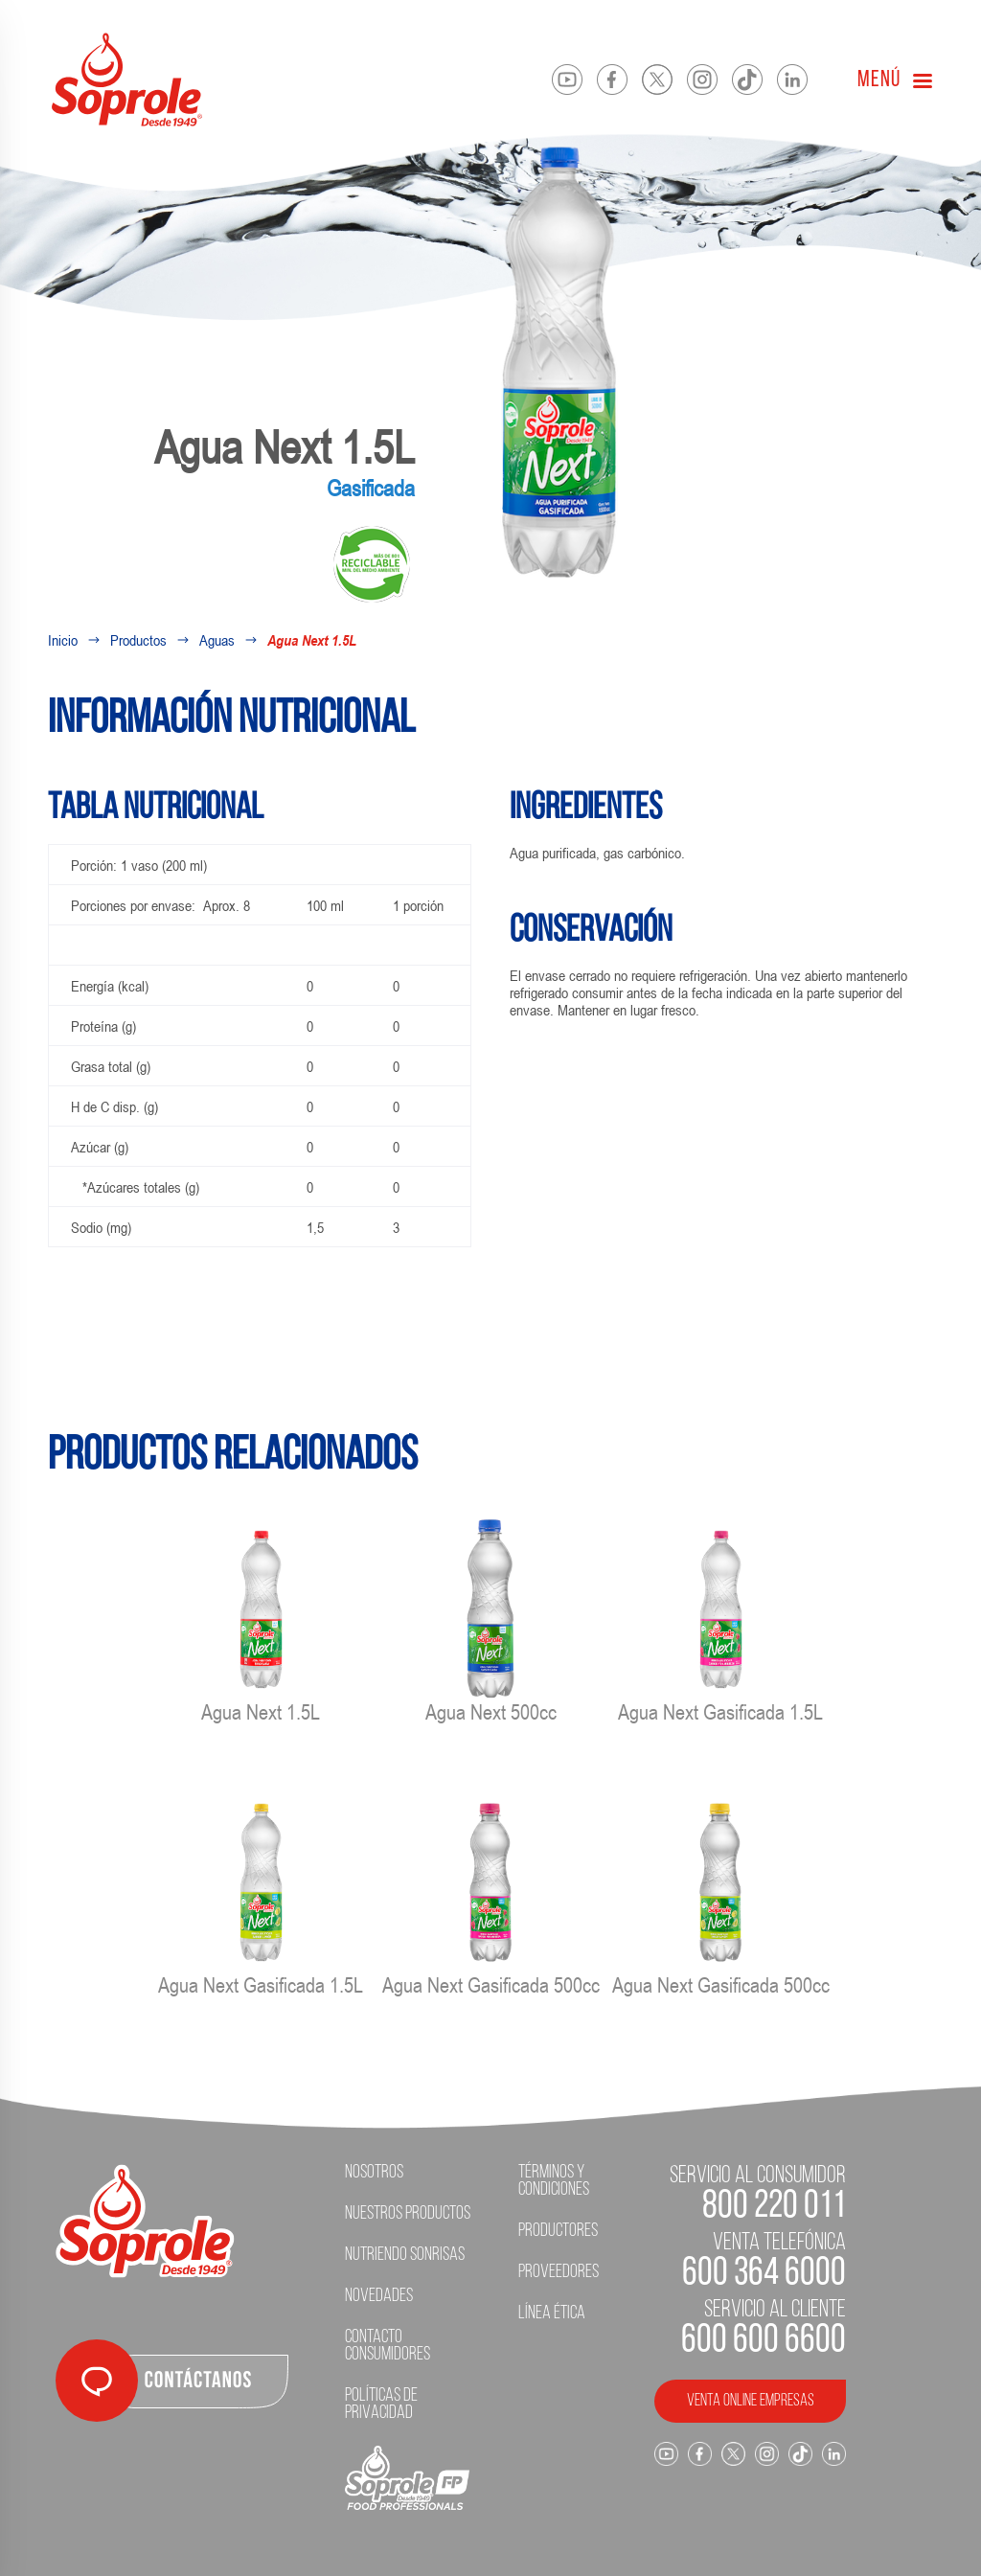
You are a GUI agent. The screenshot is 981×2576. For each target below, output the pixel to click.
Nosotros (374, 2172)
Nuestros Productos (407, 2213)
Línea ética (551, 2313)
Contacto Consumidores (387, 2346)
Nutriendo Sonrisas (405, 2255)
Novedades (379, 2296)
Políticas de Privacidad (381, 2404)
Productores (558, 2231)
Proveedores (558, 2272)
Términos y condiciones (553, 2181)
